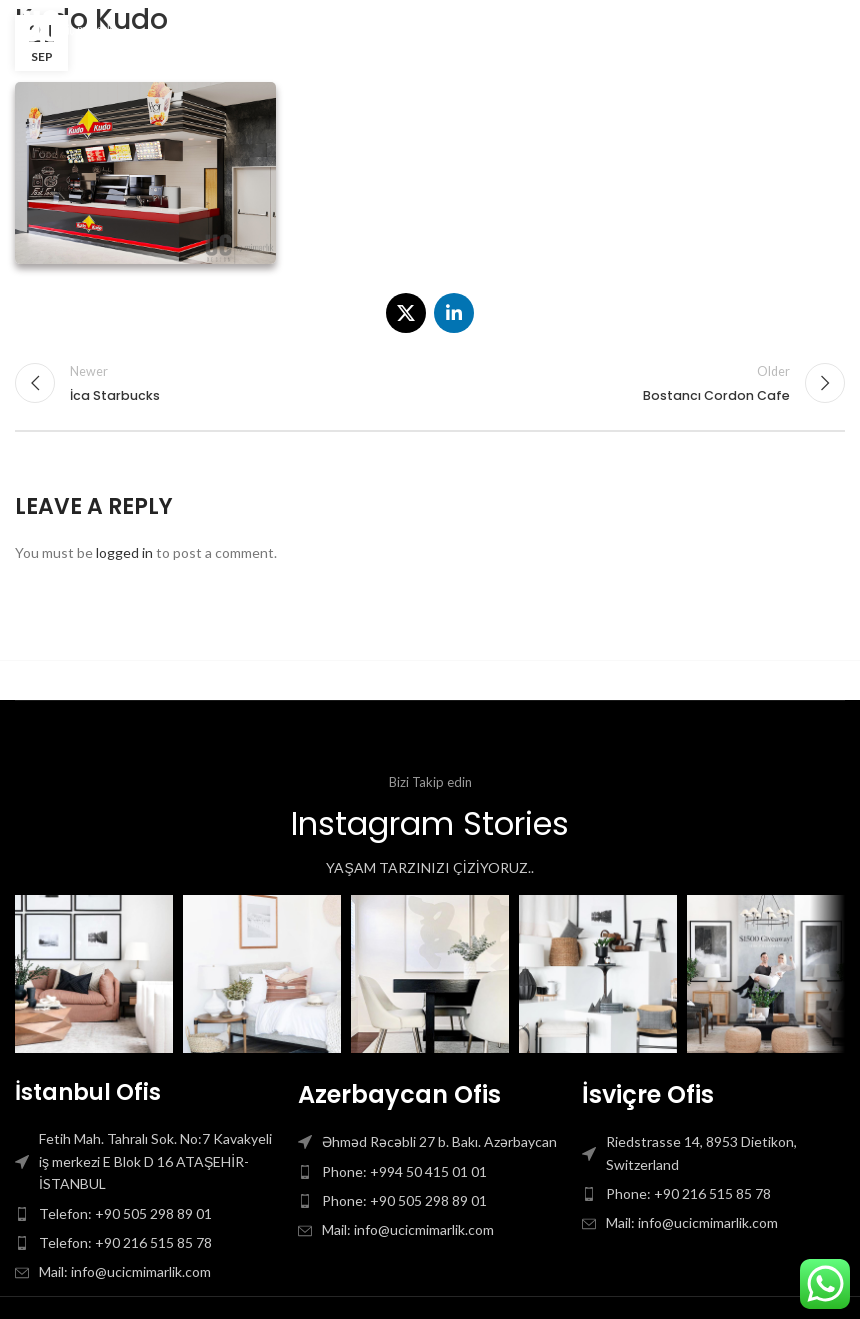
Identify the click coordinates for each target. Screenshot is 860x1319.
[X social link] (406, 313)
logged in (124, 552)
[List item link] (146, 1214)
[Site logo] (73, 28)
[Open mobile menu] (811, 30)
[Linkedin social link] (454, 313)
